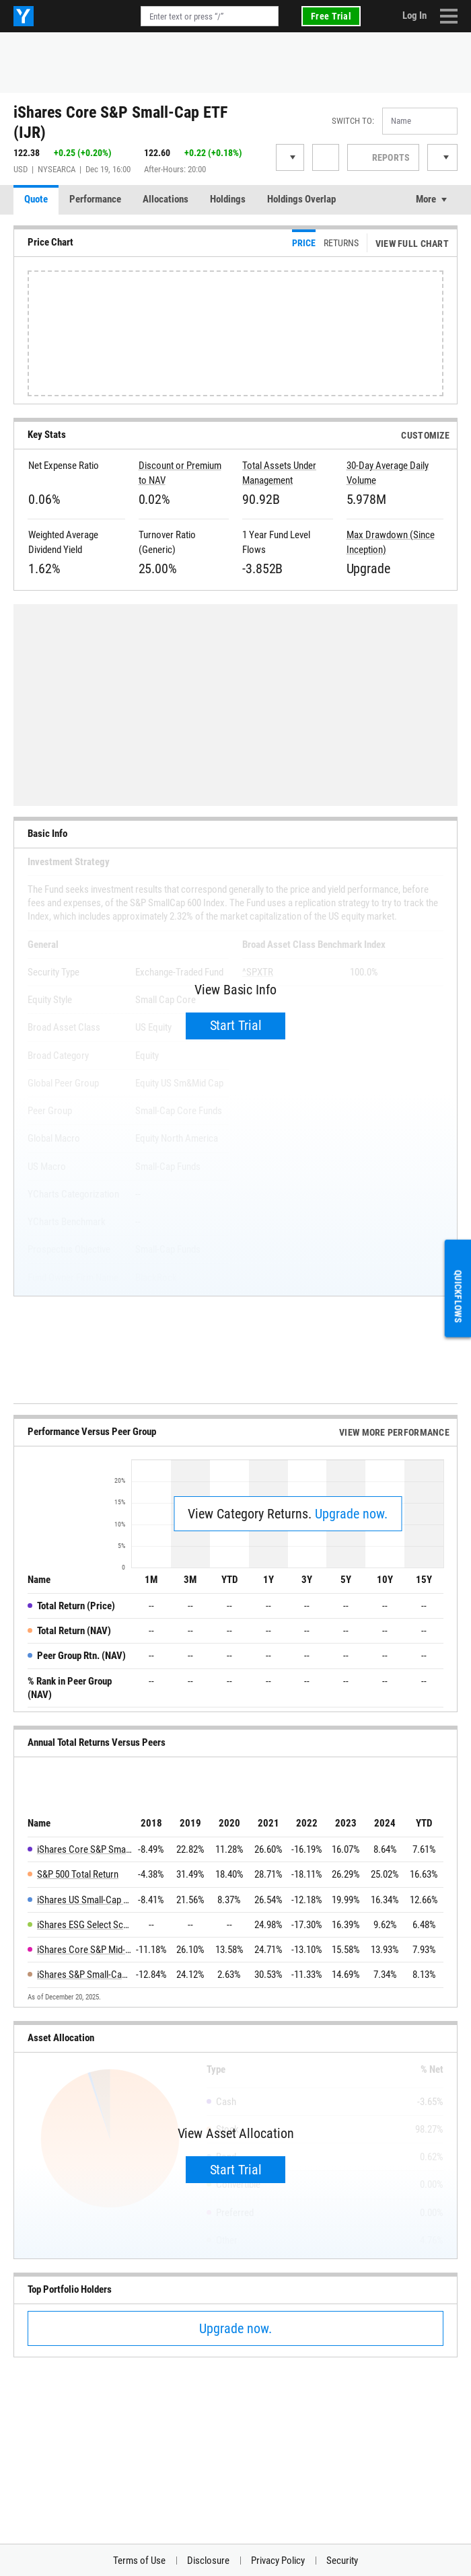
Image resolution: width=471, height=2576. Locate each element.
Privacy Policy (278, 2560)
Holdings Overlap (301, 199)
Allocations (165, 199)
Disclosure (208, 2560)
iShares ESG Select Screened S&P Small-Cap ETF (84, 1925)
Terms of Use (139, 2560)
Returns (341, 242)
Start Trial (236, 1025)
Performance (95, 199)
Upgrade (368, 568)
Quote (36, 199)
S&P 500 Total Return (77, 1874)
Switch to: (353, 121)
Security (342, 2560)
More (426, 199)
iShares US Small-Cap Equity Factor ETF (84, 1900)
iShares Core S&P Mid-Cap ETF (84, 1950)
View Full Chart (412, 243)
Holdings (228, 199)
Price (304, 242)
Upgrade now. (351, 1514)
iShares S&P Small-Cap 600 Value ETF (84, 1974)
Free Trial (331, 16)
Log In (414, 15)
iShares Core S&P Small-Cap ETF (84, 1849)
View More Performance (394, 1432)
